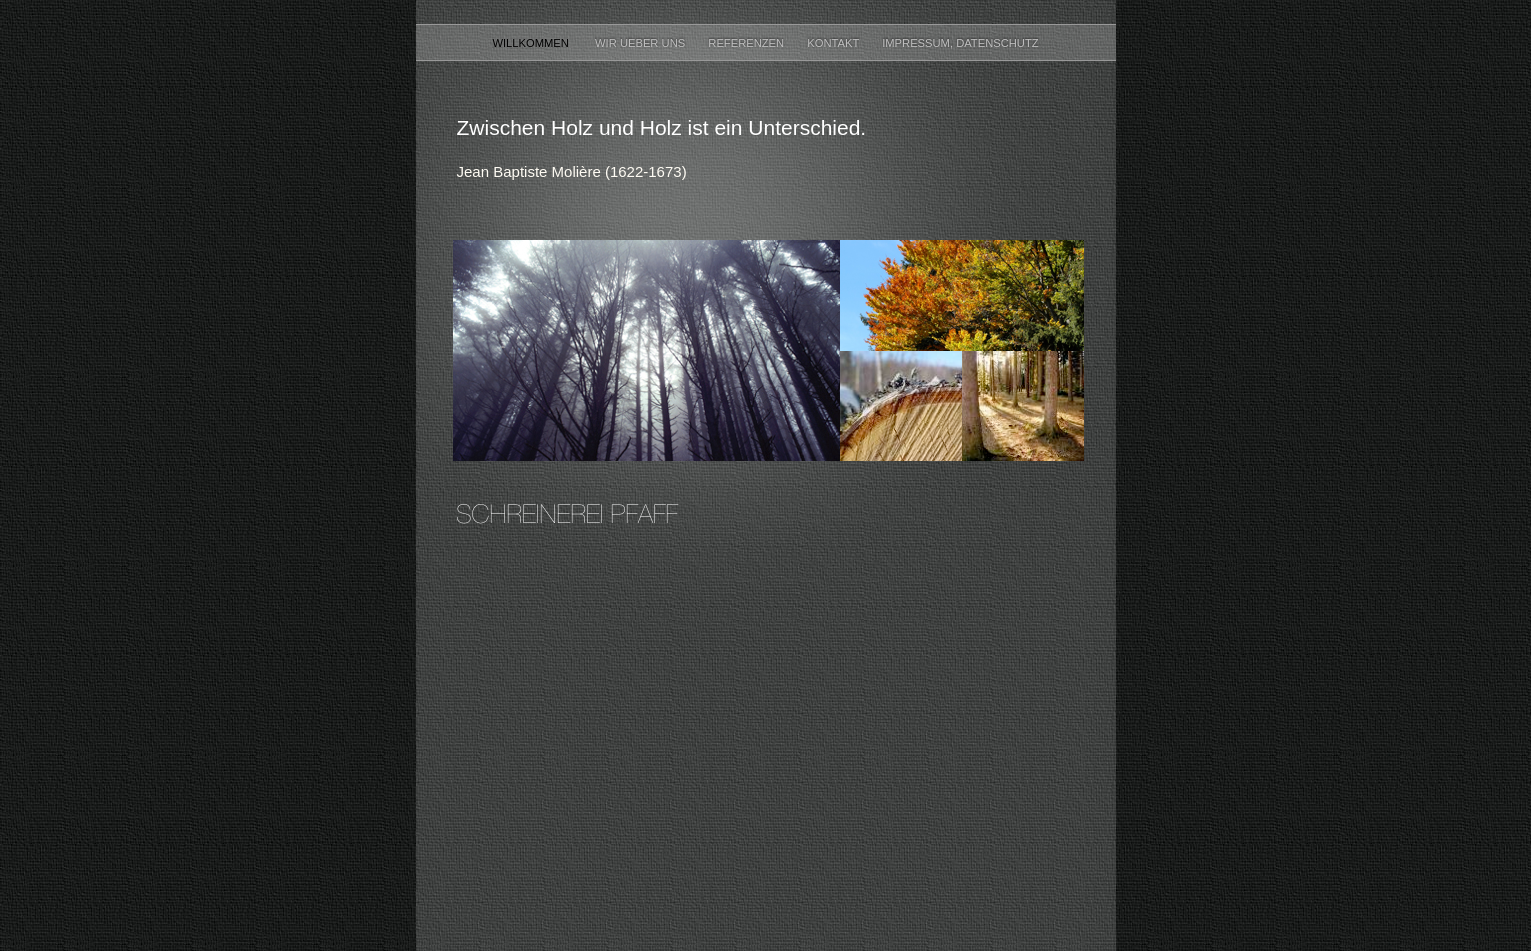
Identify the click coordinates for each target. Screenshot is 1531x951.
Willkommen (533, 43)
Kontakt (834, 43)
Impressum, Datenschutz (960, 43)
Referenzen (747, 43)
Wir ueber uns (641, 43)
